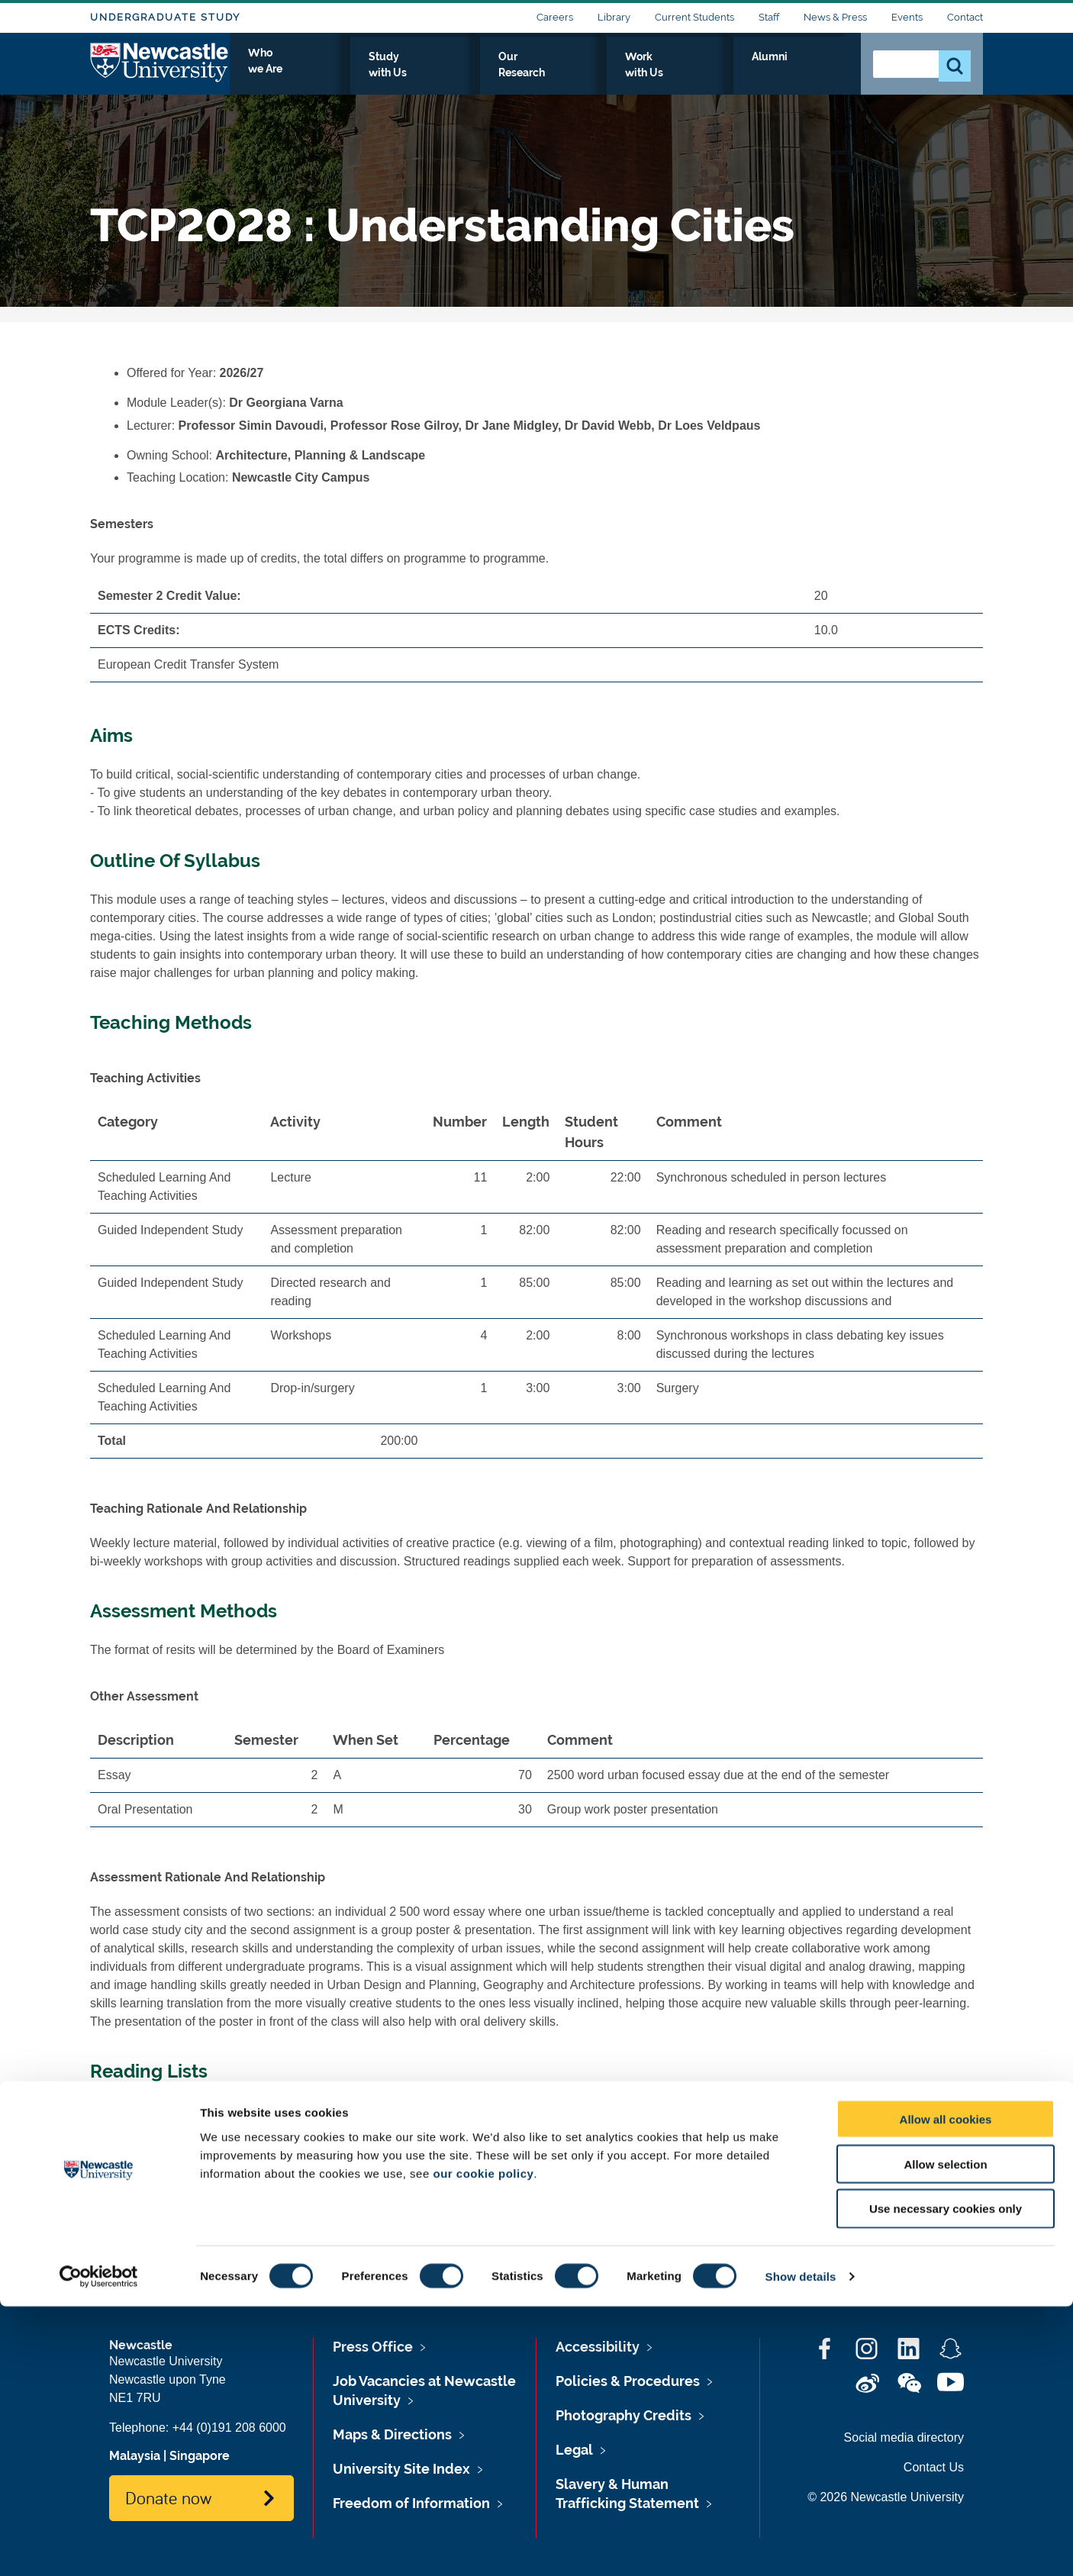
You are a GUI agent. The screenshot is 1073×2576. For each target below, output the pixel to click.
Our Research (626, 74)
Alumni (815, 74)
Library (614, 17)
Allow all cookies (946, 2388)
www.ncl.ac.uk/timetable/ (301, 2198)
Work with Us (730, 74)
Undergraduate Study (165, 17)
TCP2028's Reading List (192, 2110)
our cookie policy (483, 2442)
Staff (769, 17)
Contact (965, 17)
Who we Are (419, 74)
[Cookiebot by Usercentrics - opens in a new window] (99, 2546)
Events (907, 17)
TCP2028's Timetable (185, 2220)
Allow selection (945, 2433)
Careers (554, 17)
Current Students (694, 17)
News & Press (835, 17)
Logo (160, 71)
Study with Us (521, 74)
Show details (800, 2545)
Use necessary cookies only (945, 2478)
